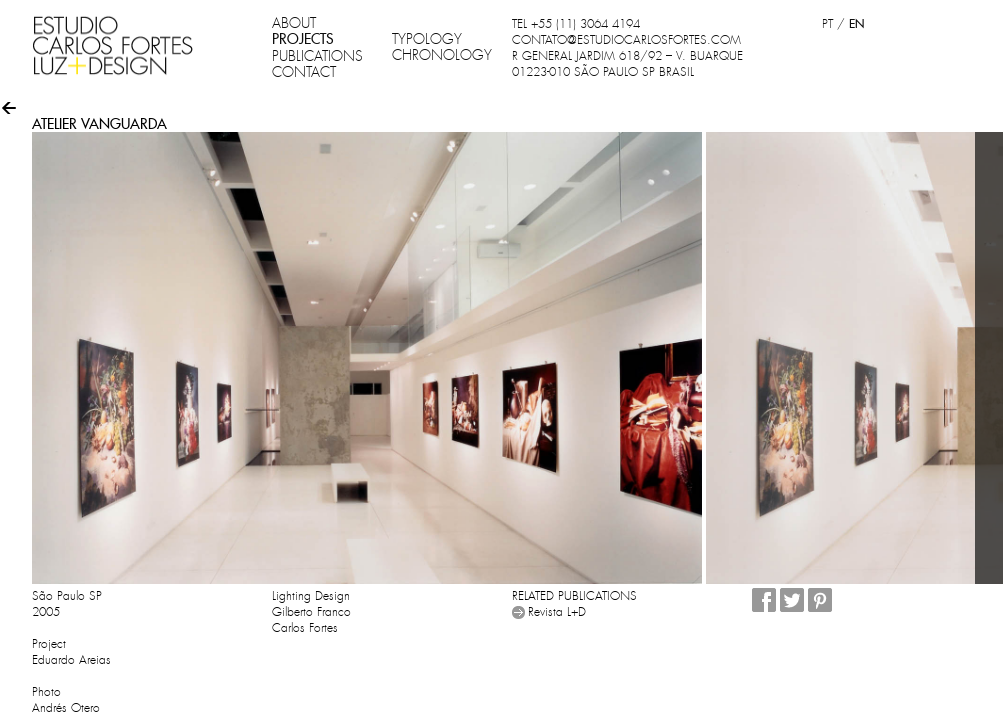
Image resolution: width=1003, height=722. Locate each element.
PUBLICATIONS (317, 56)
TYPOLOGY (427, 39)
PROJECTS (303, 39)
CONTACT (304, 72)
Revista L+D (557, 612)
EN (856, 23)
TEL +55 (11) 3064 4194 (576, 24)
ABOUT (294, 23)
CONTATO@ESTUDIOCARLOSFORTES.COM (626, 40)
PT (827, 24)
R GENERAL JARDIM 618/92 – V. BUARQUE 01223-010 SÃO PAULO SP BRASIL (627, 64)
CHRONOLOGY (442, 55)
